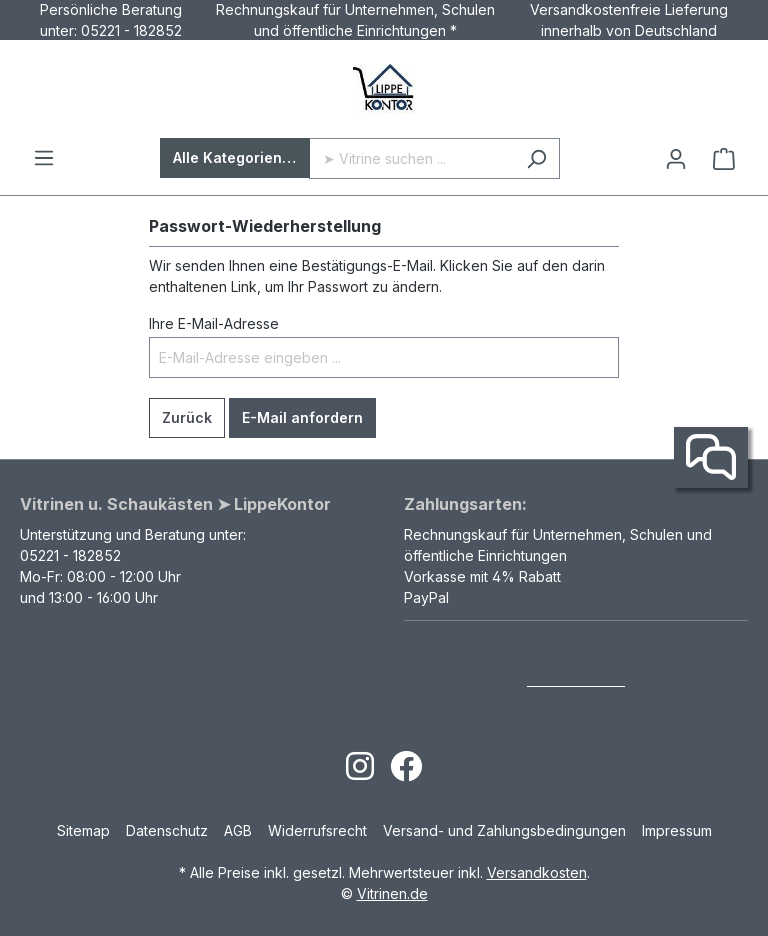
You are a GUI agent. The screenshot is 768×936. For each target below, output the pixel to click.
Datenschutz (167, 830)
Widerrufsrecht (317, 830)
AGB (238, 830)
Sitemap (83, 830)
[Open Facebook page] (406, 772)
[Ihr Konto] (676, 159)
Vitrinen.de (392, 893)
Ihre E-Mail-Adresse (214, 323)
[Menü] (44, 158)
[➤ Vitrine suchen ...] (411, 158)
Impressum (677, 830)
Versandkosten (537, 872)
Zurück (187, 417)
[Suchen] (536, 158)
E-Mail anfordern (302, 417)
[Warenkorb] (724, 159)
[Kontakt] (711, 458)
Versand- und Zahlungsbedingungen (504, 830)
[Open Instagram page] (360, 772)
